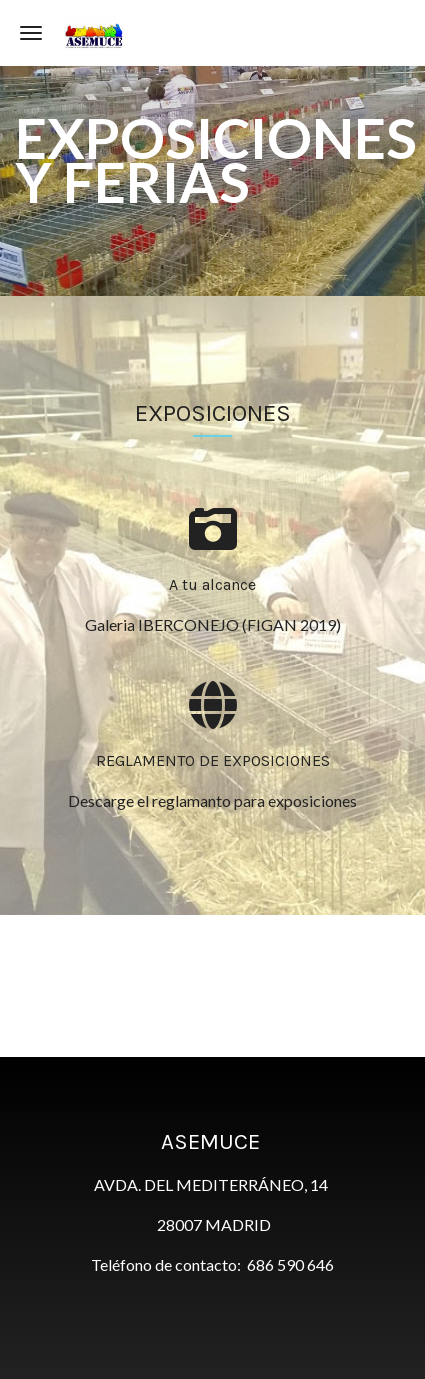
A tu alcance (212, 584)
